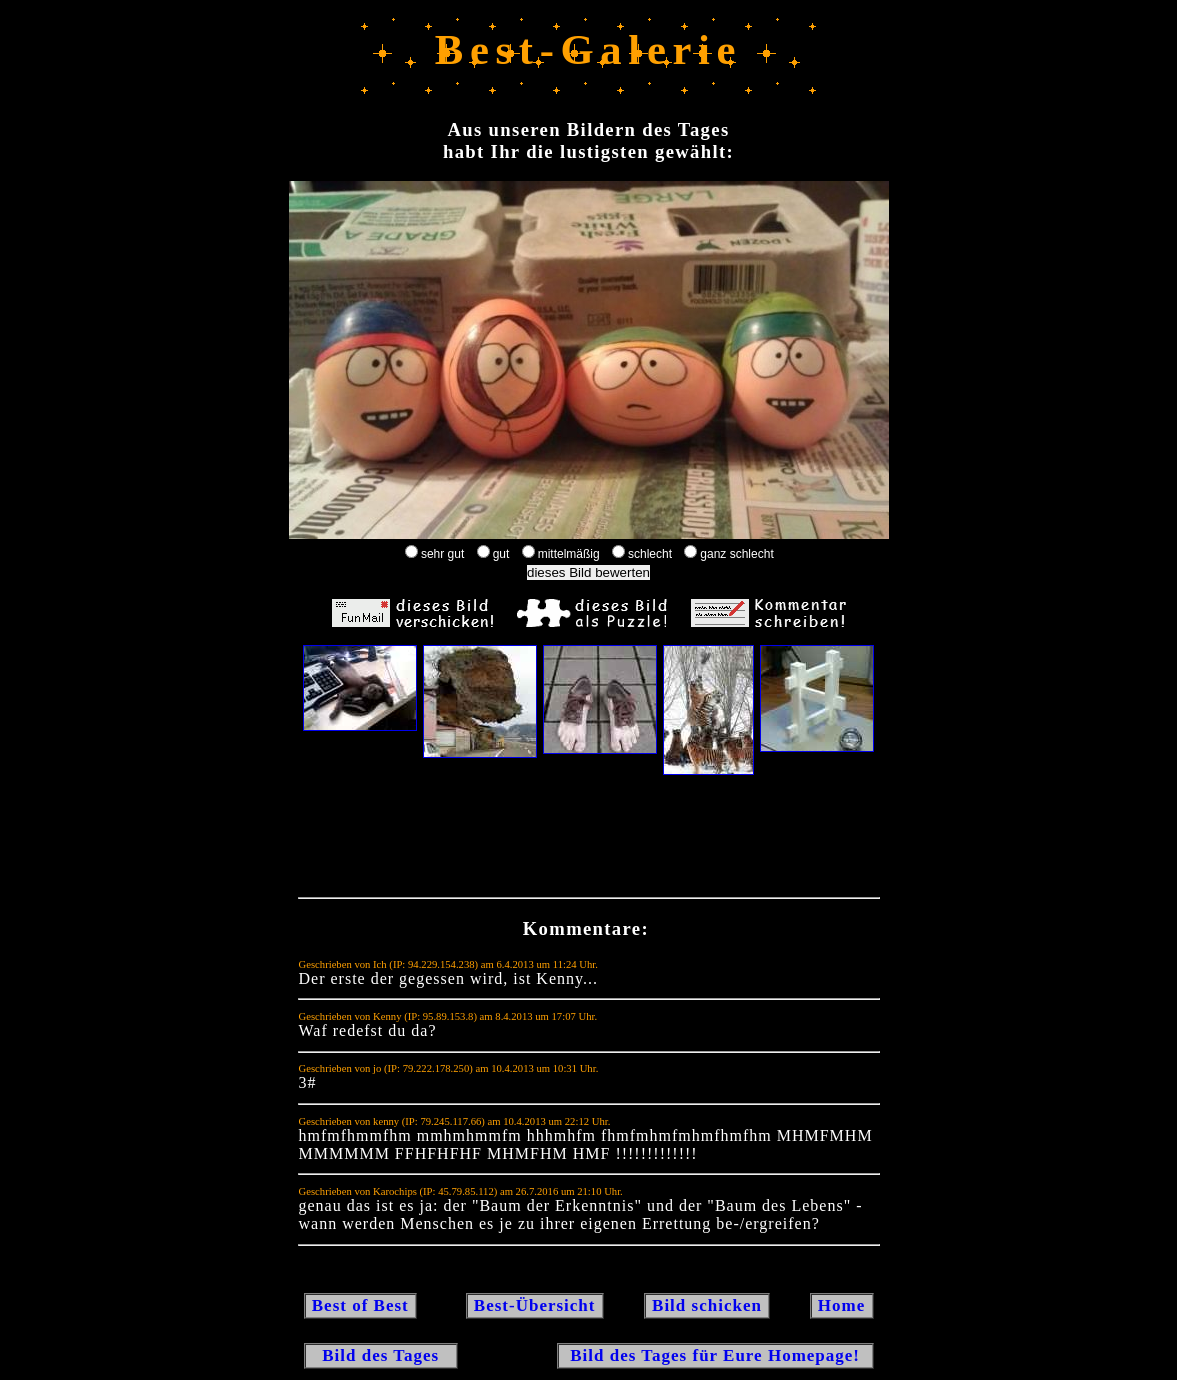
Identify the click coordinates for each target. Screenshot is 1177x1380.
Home (842, 1305)
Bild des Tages (381, 1355)
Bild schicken (707, 1305)
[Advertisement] (589, 841)
